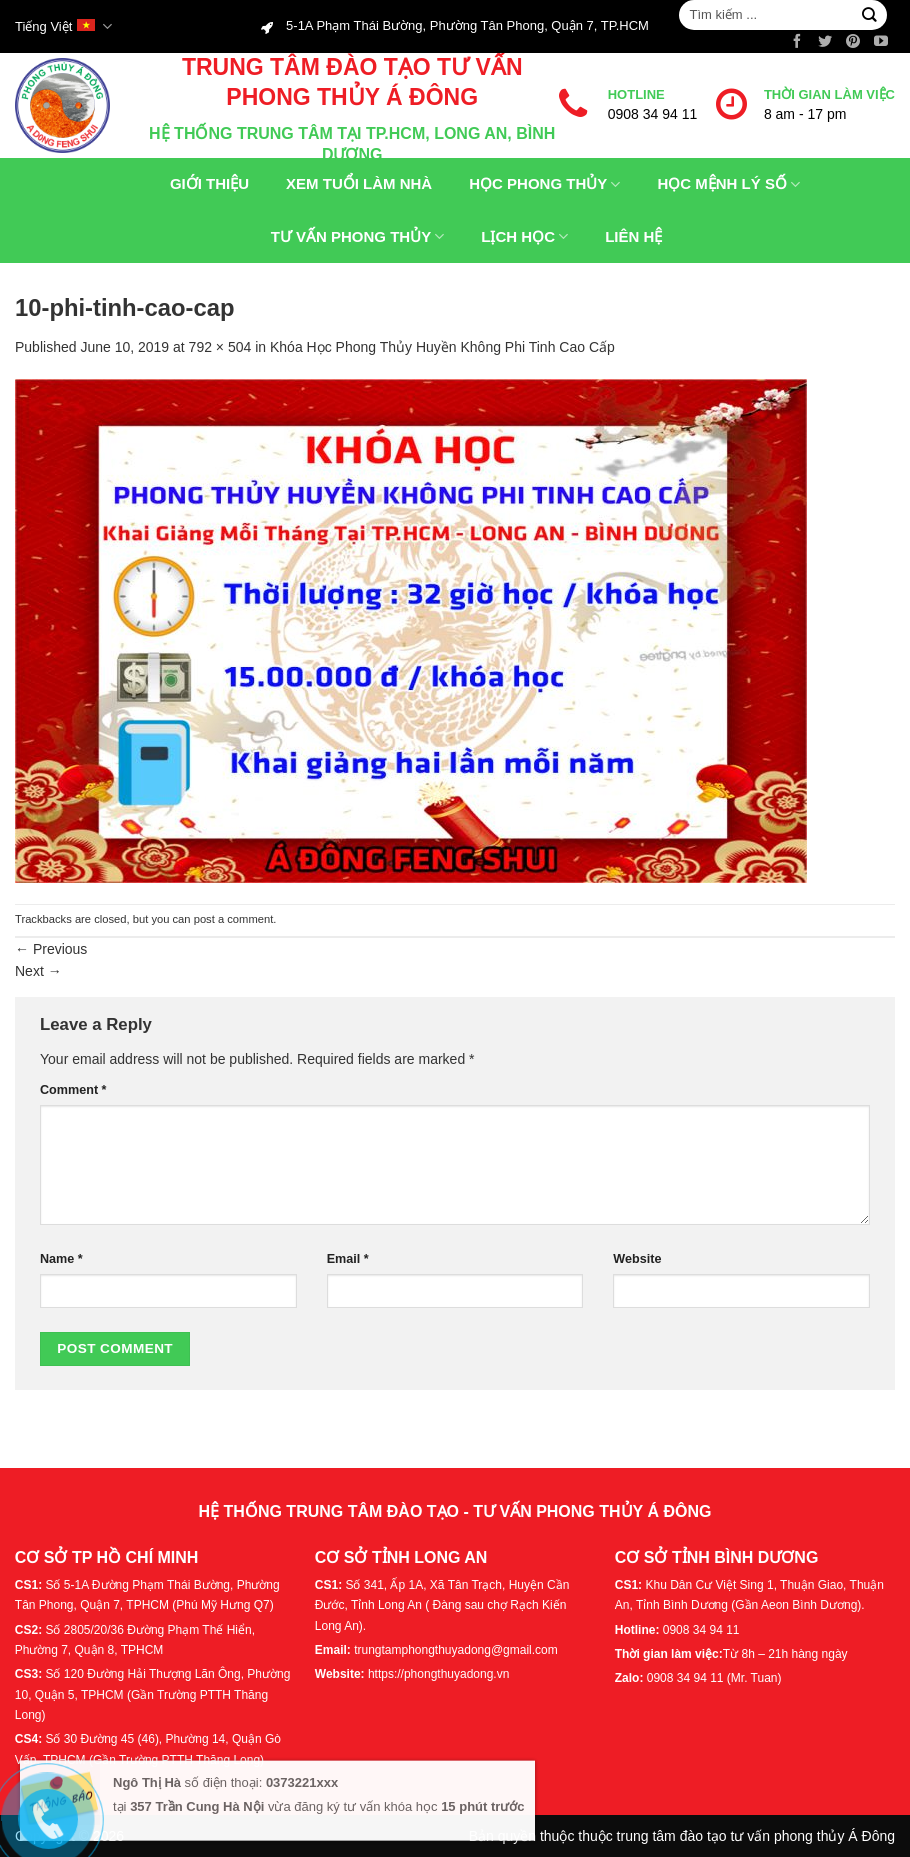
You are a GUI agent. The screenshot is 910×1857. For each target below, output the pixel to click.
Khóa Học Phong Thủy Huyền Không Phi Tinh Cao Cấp (442, 347)
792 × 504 (220, 347)
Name (61, 1259)
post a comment (234, 919)
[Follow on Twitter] (825, 42)
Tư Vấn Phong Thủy (346, 236)
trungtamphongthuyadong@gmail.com (456, 1650)
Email (348, 1259)
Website (637, 1259)
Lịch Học (513, 236)
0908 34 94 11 (653, 114)
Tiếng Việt (63, 26)
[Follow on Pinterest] (853, 42)
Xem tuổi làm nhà (347, 184)
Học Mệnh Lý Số (717, 184)
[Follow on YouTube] (881, 42)
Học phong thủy (533, 184)
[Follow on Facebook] (797, 42)
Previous (51, 949)
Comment (73, 1090)
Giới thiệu (198, 184)
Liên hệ (622, 236)
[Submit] (868, 15)
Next (38, 971)
